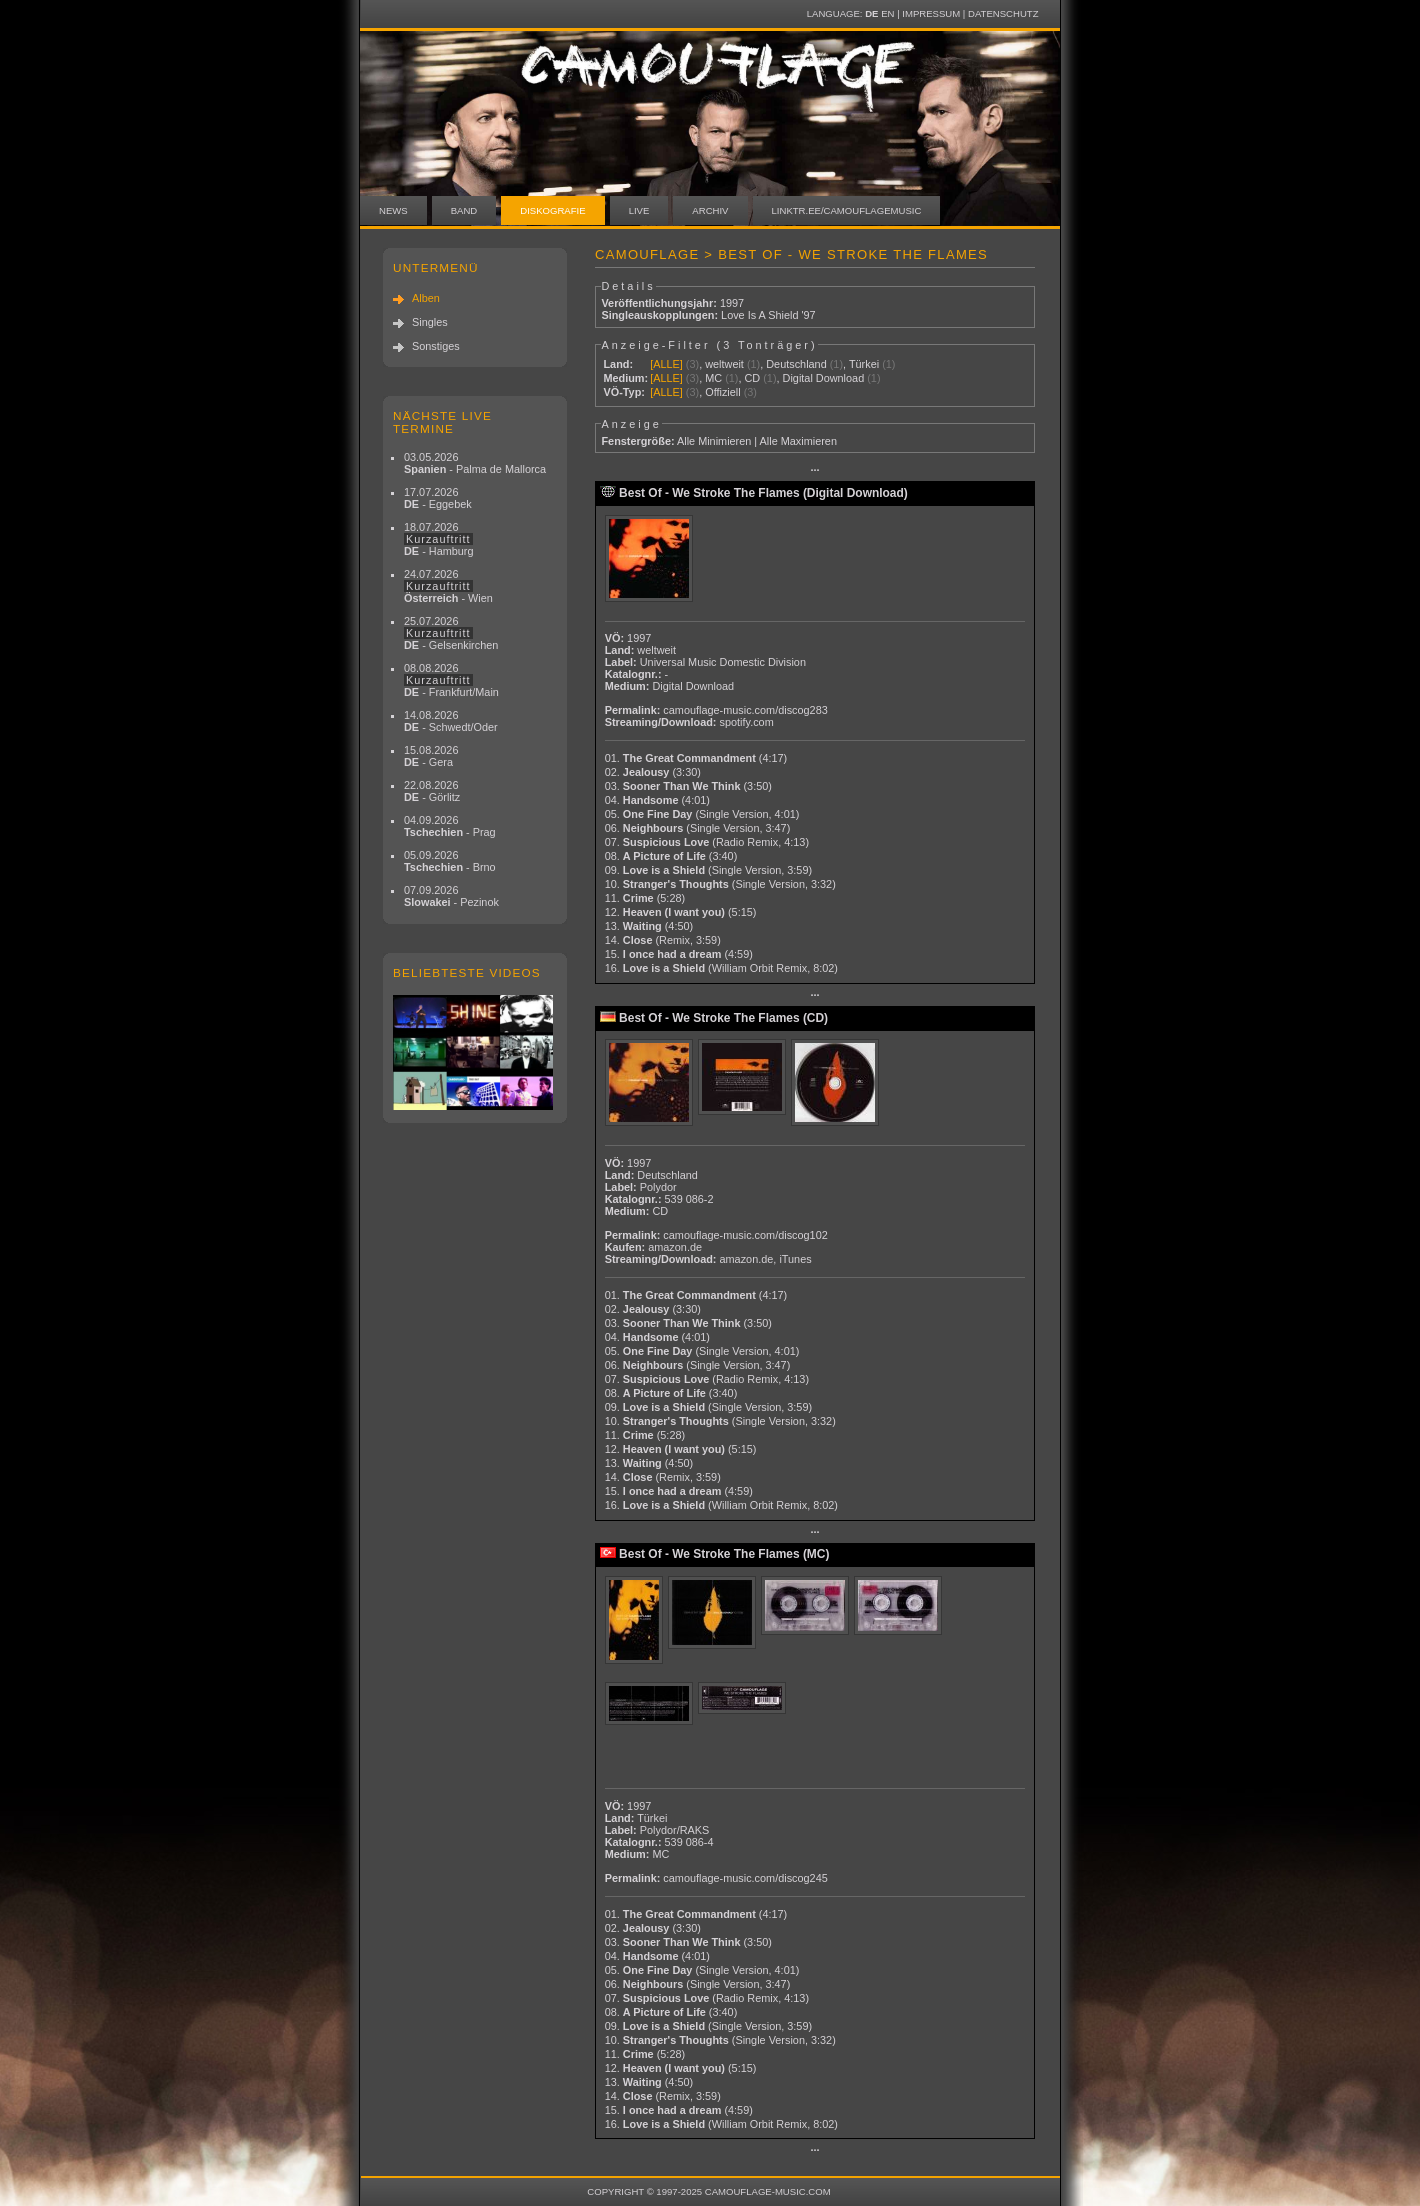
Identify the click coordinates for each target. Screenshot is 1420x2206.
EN (887, 13)
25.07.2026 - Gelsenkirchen (451, 633)
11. (645, 898)
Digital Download (824, 378)
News (393, 210)
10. (720, 884)
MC (713, 378)
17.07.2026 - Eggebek (438, 498)
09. (708, 870)
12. (681, 912)
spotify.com (747, 722)
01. (696, 758)
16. (721, 968)
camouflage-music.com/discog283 (745, 710)
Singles (430, 322)
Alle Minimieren (714, 441)
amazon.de (675, 1247)
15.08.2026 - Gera (431, 756)
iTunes (795, 1259)
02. (653, 772)
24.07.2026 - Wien (448, 586)
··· (814, 470)
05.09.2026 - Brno (450, 861)
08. (671, 856)
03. (688, 786)
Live (639, 210)
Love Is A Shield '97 (768, 315)
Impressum (931, 13)
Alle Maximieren (798, 441)
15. (679, 954)
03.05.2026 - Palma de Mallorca (475, 463)
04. (657, 800)
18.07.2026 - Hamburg (439, 539)
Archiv (710, 210)
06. (698, 828)
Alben (426, 298)
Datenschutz (1003, 13)
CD (752, 378)
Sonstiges (436, 346)
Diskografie (552, 210)
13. (649, 926)
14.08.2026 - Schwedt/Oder (451, 721)
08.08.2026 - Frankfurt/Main (451, 680)
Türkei (864, 364)
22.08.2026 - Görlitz (432, 791)
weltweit (724, 364)
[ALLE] (666, 364)
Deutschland (796, 364)
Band (464, 210)
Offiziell (722, 392)
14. (663, 940)
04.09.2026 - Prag (450, 826)
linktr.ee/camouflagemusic (847, 210)
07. (707, 842)
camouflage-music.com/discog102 (745, 1235)
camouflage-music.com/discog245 (745, 1878)
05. (702, 814)
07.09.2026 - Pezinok (451, 896)
